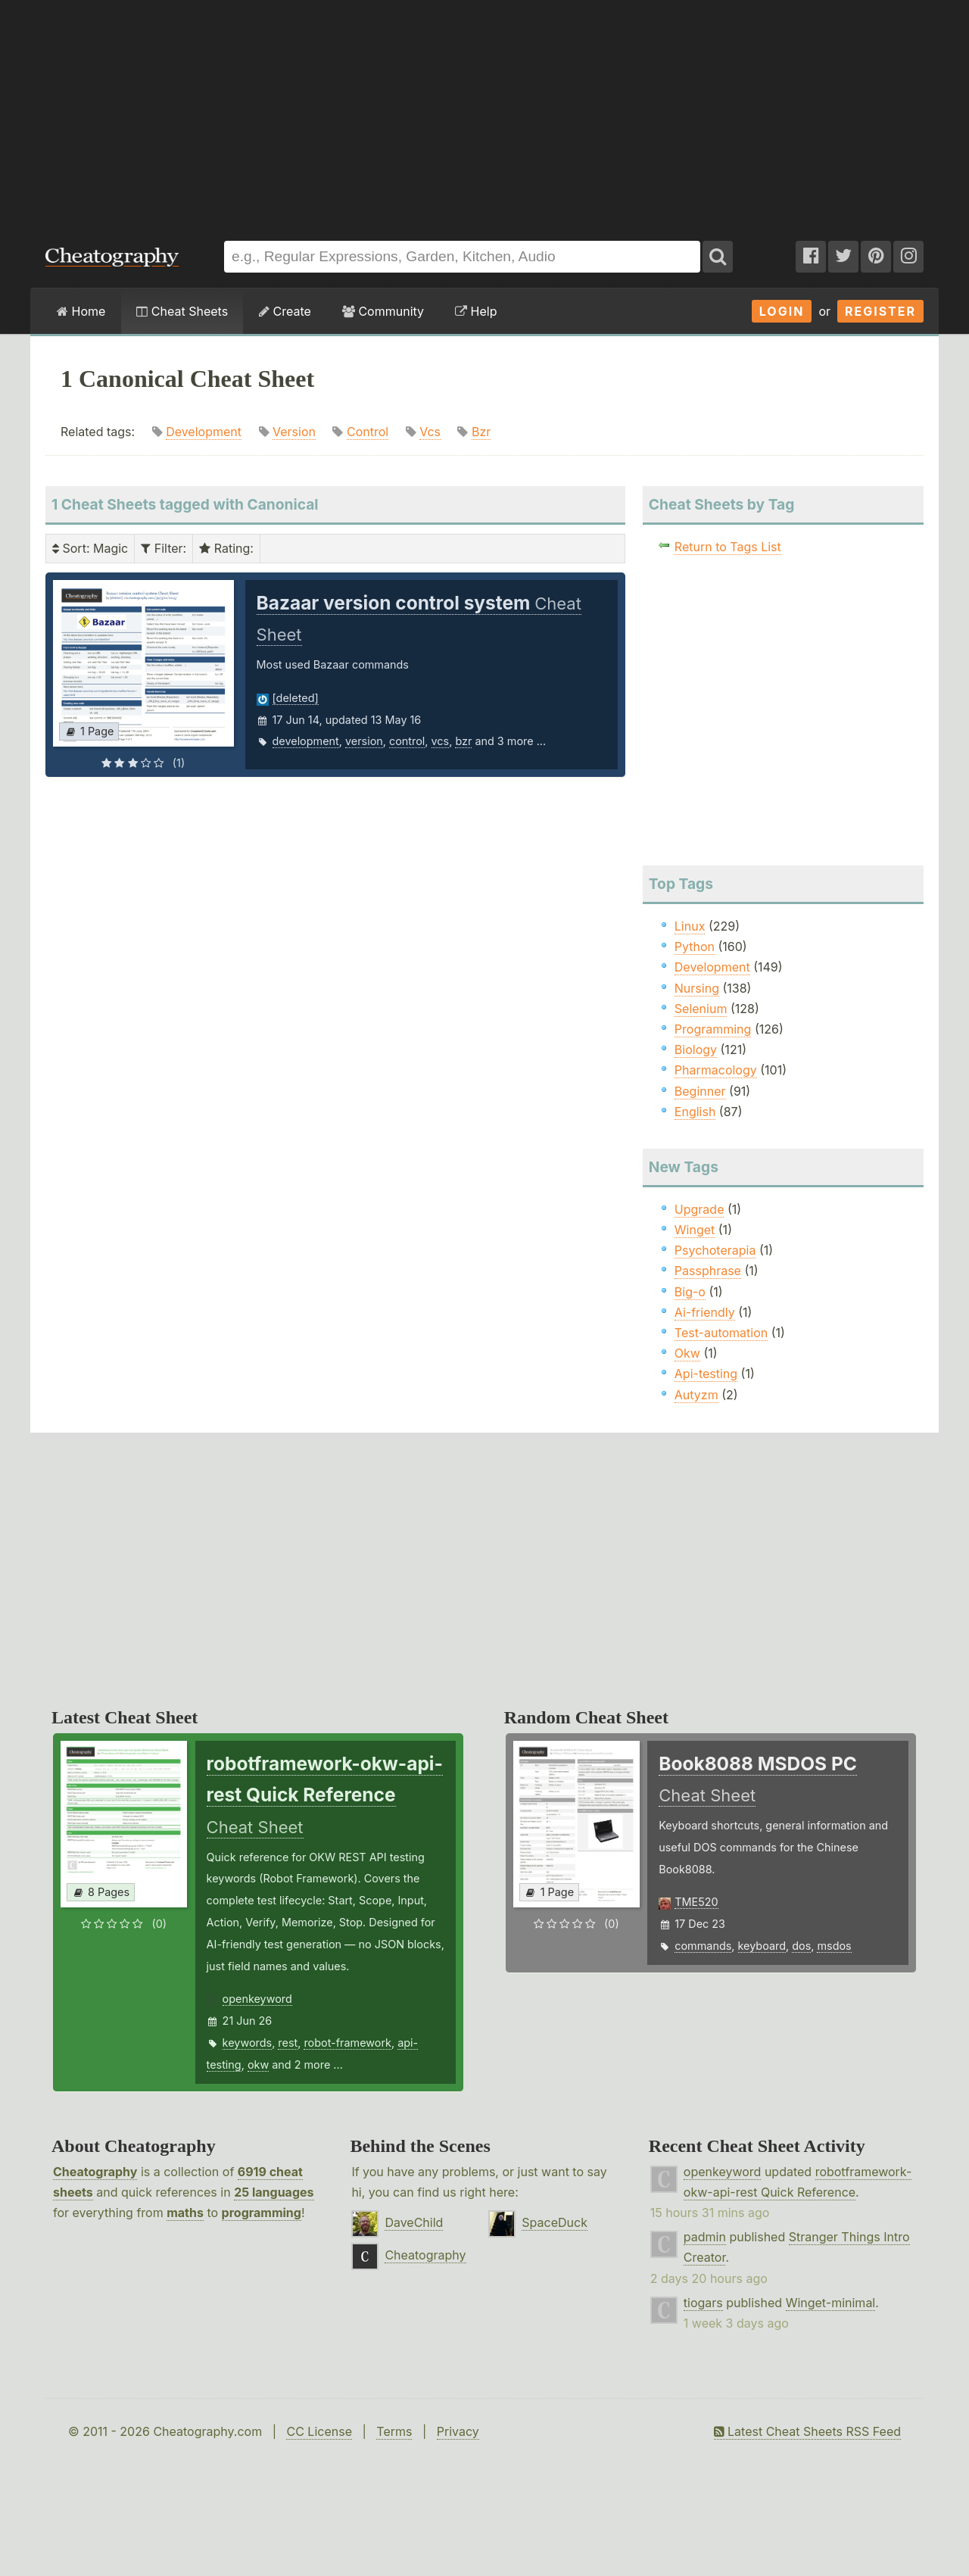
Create (285, 311)
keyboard (762, 1945)
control (407, 740)
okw (258, 2064)
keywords (248, 2042)
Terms (394, 2431)
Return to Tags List (728, 546)
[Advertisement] (484, 113)
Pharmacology (716, 1069)
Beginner (700, 1091)
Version (294, 431)
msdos (834, 1945)
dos (801, 1945)
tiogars (703, 2302)
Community (383, 311)
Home (81, 311)
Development (203, 431)
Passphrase (708, 1270)
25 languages (273, 2192)
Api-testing (706, 1373)
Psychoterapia (715, 1250)
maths (185, 2212)
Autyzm (696, 1394)
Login (782, 311)
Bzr (481, 431)
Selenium (701, 1008)
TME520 (696, 1901)
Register (880, 311)
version (364, 740)
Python (695, 946)
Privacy (458, 2431)
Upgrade (699, 1209)
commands (703, 1945)
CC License (319, 2431)
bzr (463, 740)
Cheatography (95, 2171)
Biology (696, 1049)
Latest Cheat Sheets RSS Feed (807, 2431)
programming (261, 2212)
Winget (695, 1229)
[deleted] (296, 697)
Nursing (697, 988)
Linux (690, 926)
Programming (713, 1029)
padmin (705, 2236)
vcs (441, 740)
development (306, 740)
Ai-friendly (705, 1312)
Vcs (430, 431)
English (695, 1111)
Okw (687, 1353)
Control (367, 431)
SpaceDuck (554, 2222)
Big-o (690, 1291)
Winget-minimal (831, 2302)
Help (476, 311)
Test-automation (721, 1332)
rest (288, 2042)
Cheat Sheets (182, 311)
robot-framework (347, 2042)
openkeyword (257, 1998)
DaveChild (414, 2222)
